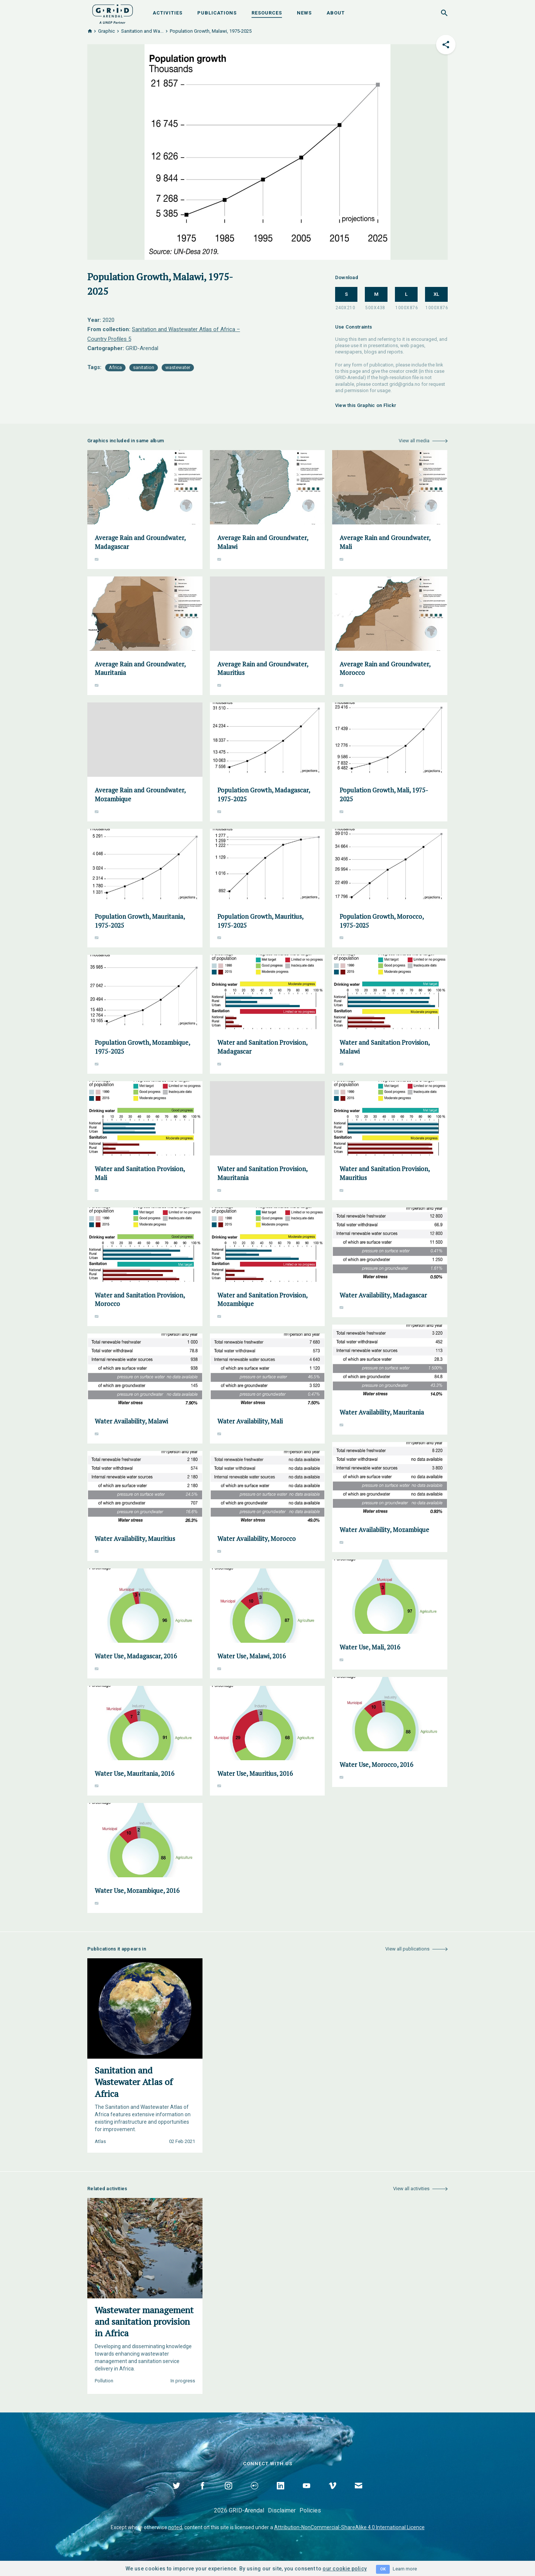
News (304, 13)
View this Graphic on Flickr (365, 405)
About (336, 13)
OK (383, 2569)
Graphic (106, 31)
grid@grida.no (404, 384)
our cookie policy (344, 2569)
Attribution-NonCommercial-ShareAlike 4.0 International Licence (349, 2527)
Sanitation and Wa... (142, 31)
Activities (167, 13)
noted (175, 2527)
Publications (217, 13)
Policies (310, 2510)
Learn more (405, 2569)
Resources (267, 13)
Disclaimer (282, 2510)
